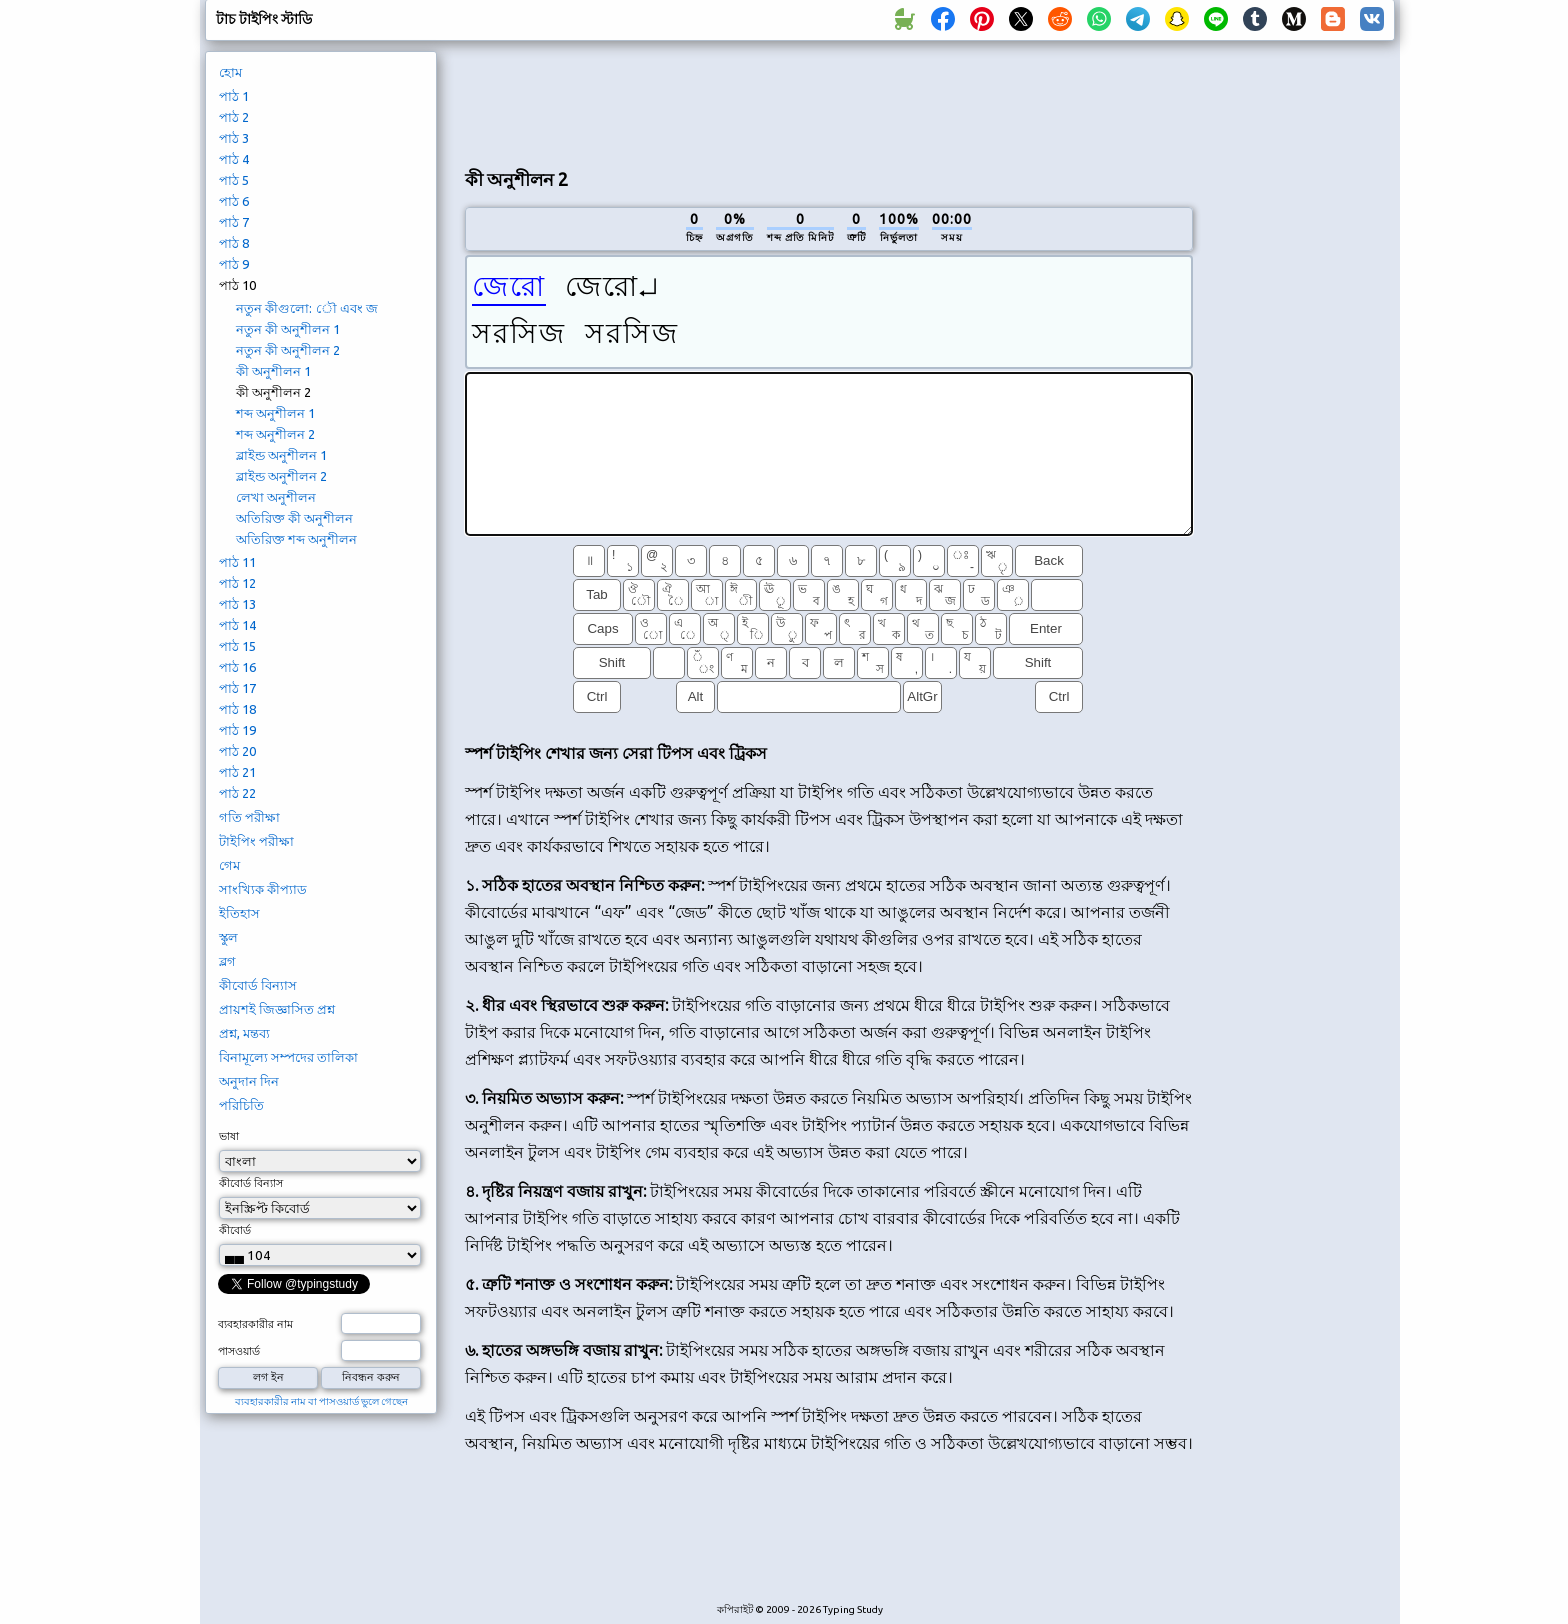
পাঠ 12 (237, 583)
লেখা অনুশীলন (276, 497)
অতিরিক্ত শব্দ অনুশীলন (296, 539)
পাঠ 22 (237, 793)
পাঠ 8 (234, 243)
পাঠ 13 (237, 604)
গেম (229, 865)
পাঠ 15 (237, 646)
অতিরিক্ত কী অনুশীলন (294, 518)
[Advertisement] (829, 101)
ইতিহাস (239, 913)
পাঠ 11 (237, 562)
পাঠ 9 (234, 264)
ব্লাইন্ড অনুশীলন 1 (281, 455)
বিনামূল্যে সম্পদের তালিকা (288, 1057)
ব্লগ (227, 961)
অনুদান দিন (249, 1081)
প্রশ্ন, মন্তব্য (244, 1033)
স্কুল (228, 937)
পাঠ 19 (237, 730)
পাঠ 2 (234, 117)
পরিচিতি (241, 1105)
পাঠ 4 (234, 159)
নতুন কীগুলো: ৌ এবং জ (307, 308)
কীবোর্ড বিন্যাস (258, 985)
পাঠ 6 (234, 201)
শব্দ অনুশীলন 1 (275, 413)
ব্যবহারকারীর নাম (255, 1324)
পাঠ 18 (237, 709)
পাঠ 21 (237, 772)
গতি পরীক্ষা (249, 817)
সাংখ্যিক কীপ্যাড (263, 889)
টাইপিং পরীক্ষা (256, 841)
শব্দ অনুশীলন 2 (275, 434)
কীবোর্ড (235, 1230)
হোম (230, 72)
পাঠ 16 (237, 667)
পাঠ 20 (237, 751)
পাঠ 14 (237, 625)
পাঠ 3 (234, 138)
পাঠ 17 (237, 688)
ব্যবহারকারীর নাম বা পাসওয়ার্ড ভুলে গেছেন (321, 1401)
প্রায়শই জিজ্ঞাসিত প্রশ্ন (277, 1009)
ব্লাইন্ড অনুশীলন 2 (281, 476)
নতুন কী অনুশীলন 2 (288, 350)
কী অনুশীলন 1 (273, 371)
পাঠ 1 (234, 96)
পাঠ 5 (234, 180)
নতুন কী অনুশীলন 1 (288, 329)
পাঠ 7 (234, 222)
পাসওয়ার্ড (239, 1351)
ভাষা (229, 1136)
